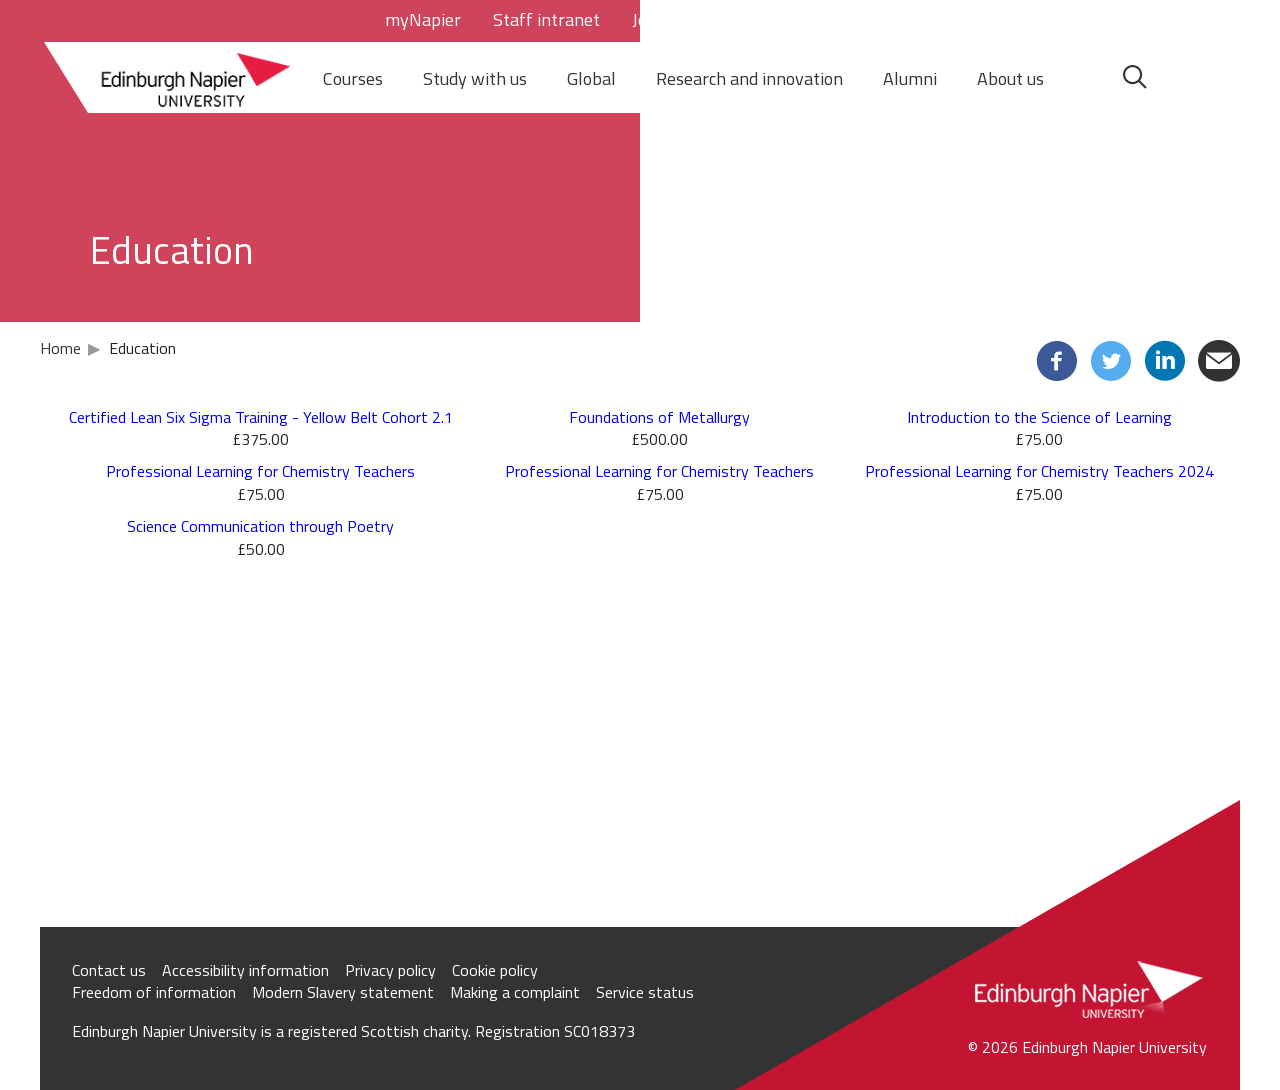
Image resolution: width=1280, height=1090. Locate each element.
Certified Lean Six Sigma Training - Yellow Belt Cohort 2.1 (261, 417)
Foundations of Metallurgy (659, 417)
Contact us (109, 970)
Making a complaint (515, 992)
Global (591, 78)
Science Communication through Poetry (260, 526)
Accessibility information (245, 970)
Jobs (648, 19)
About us (1010, 78)
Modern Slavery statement (343, 992)
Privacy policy (390, 970)
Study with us (475, 78)
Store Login (884, 19)
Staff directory (753, 19)
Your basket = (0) (1023, 19)
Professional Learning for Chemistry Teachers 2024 (1039, 471)
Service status (645, 992)
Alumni (910, 78)
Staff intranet (546, 19)
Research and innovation (749, 78)
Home (60, 348)
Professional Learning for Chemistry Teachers (260, 471)
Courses (353, 78)
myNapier (423, 19)
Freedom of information (154, 992)
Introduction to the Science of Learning (1039, 417)
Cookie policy (495, 970)
